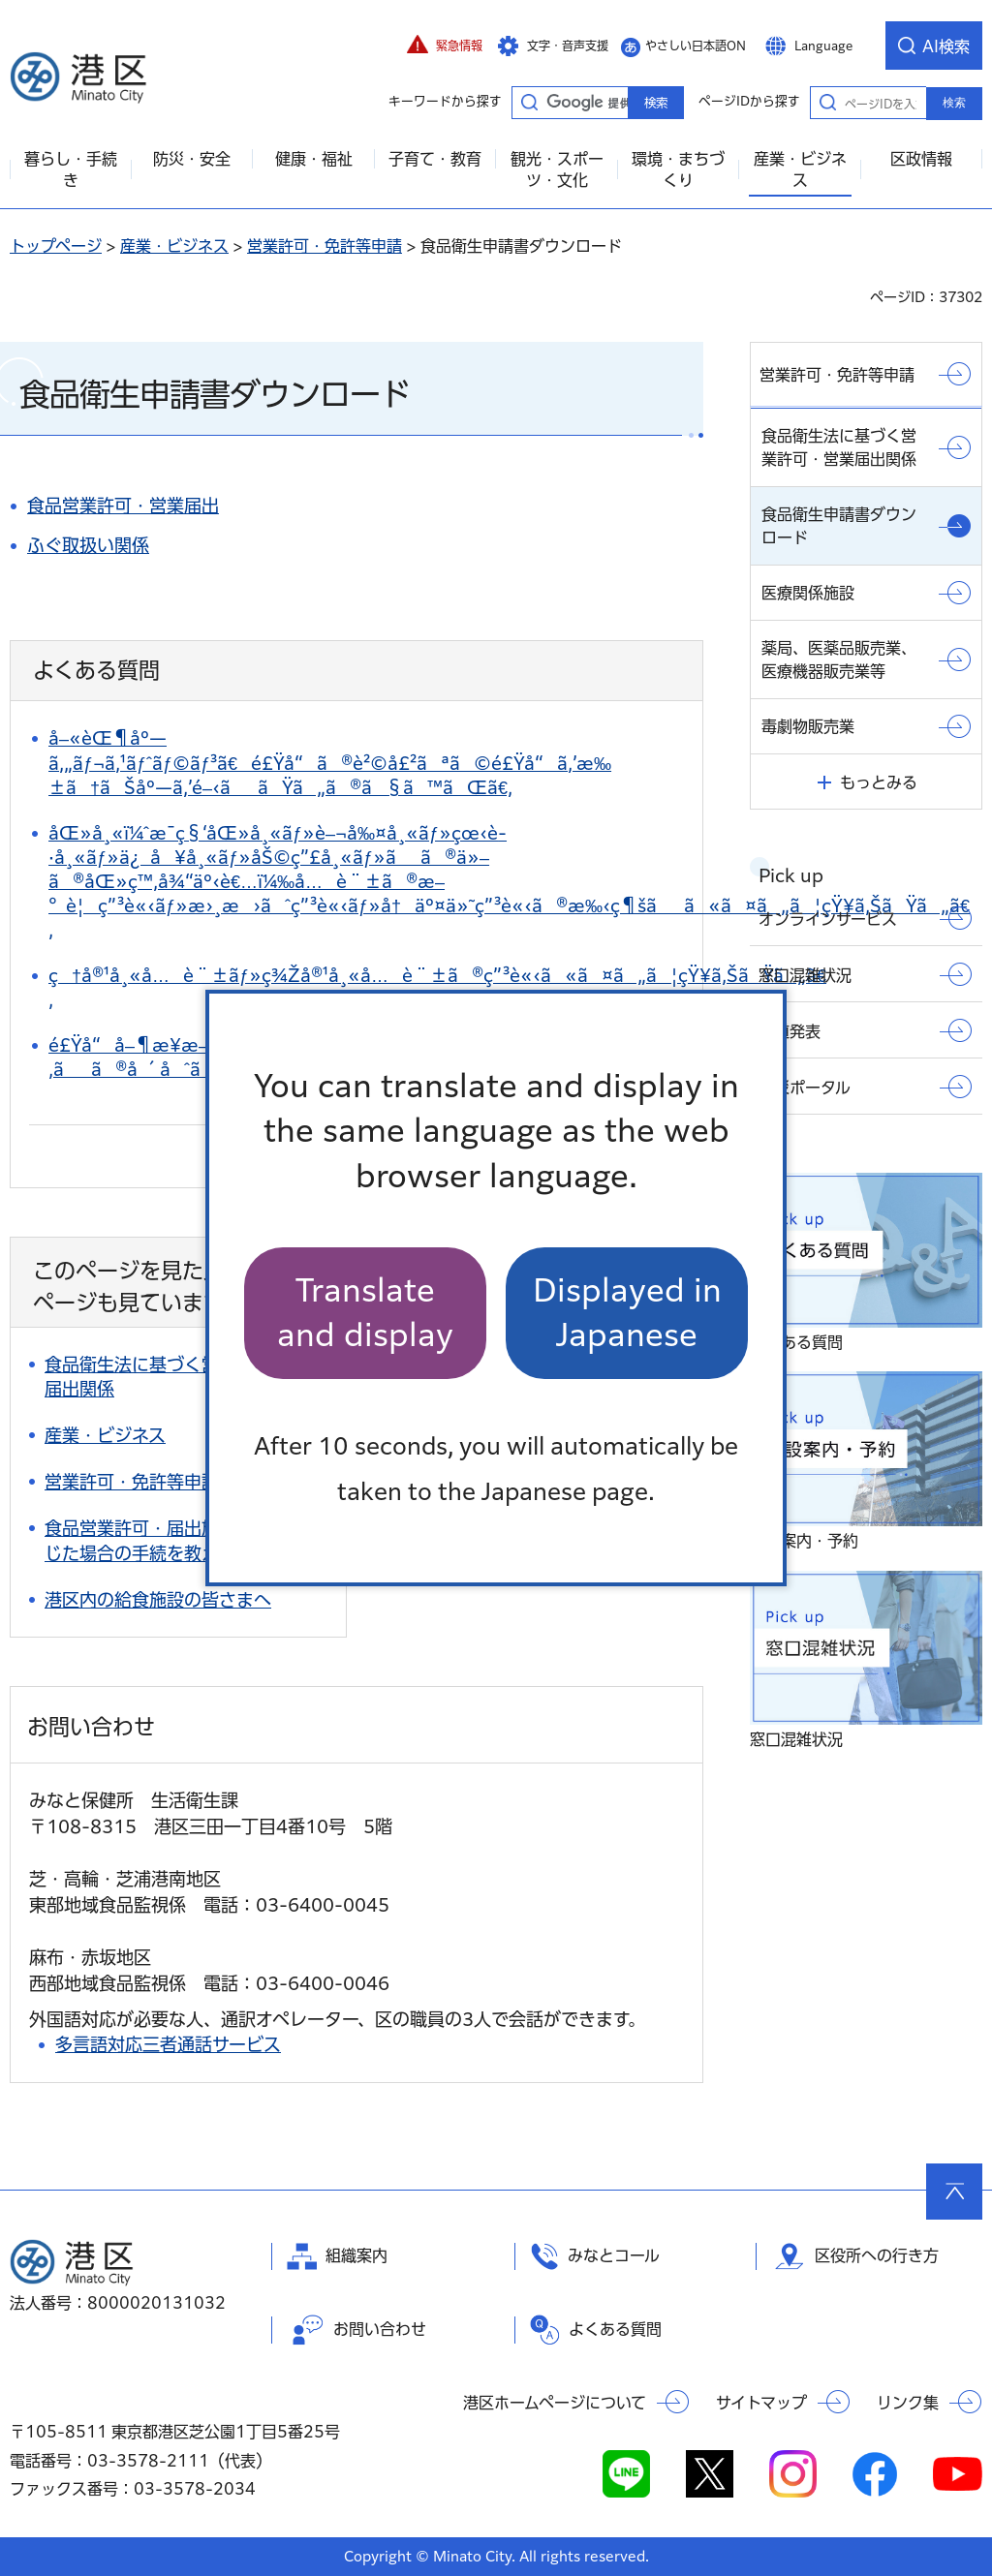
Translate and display (365, 1312)
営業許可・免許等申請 (324, 246)
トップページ (56, 246)
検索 (954, 102)
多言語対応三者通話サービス (168, 2044)
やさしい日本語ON (695, 45)
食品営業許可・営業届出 (123, 505)
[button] (444, 45)
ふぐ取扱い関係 (88, 545)
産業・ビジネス (174, 246)
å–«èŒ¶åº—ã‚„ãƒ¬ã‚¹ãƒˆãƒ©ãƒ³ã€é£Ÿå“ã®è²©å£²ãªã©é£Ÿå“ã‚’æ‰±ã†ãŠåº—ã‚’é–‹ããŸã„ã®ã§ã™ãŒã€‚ (329, 762)
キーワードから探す (529, 101)
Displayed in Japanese (627, 1312)
